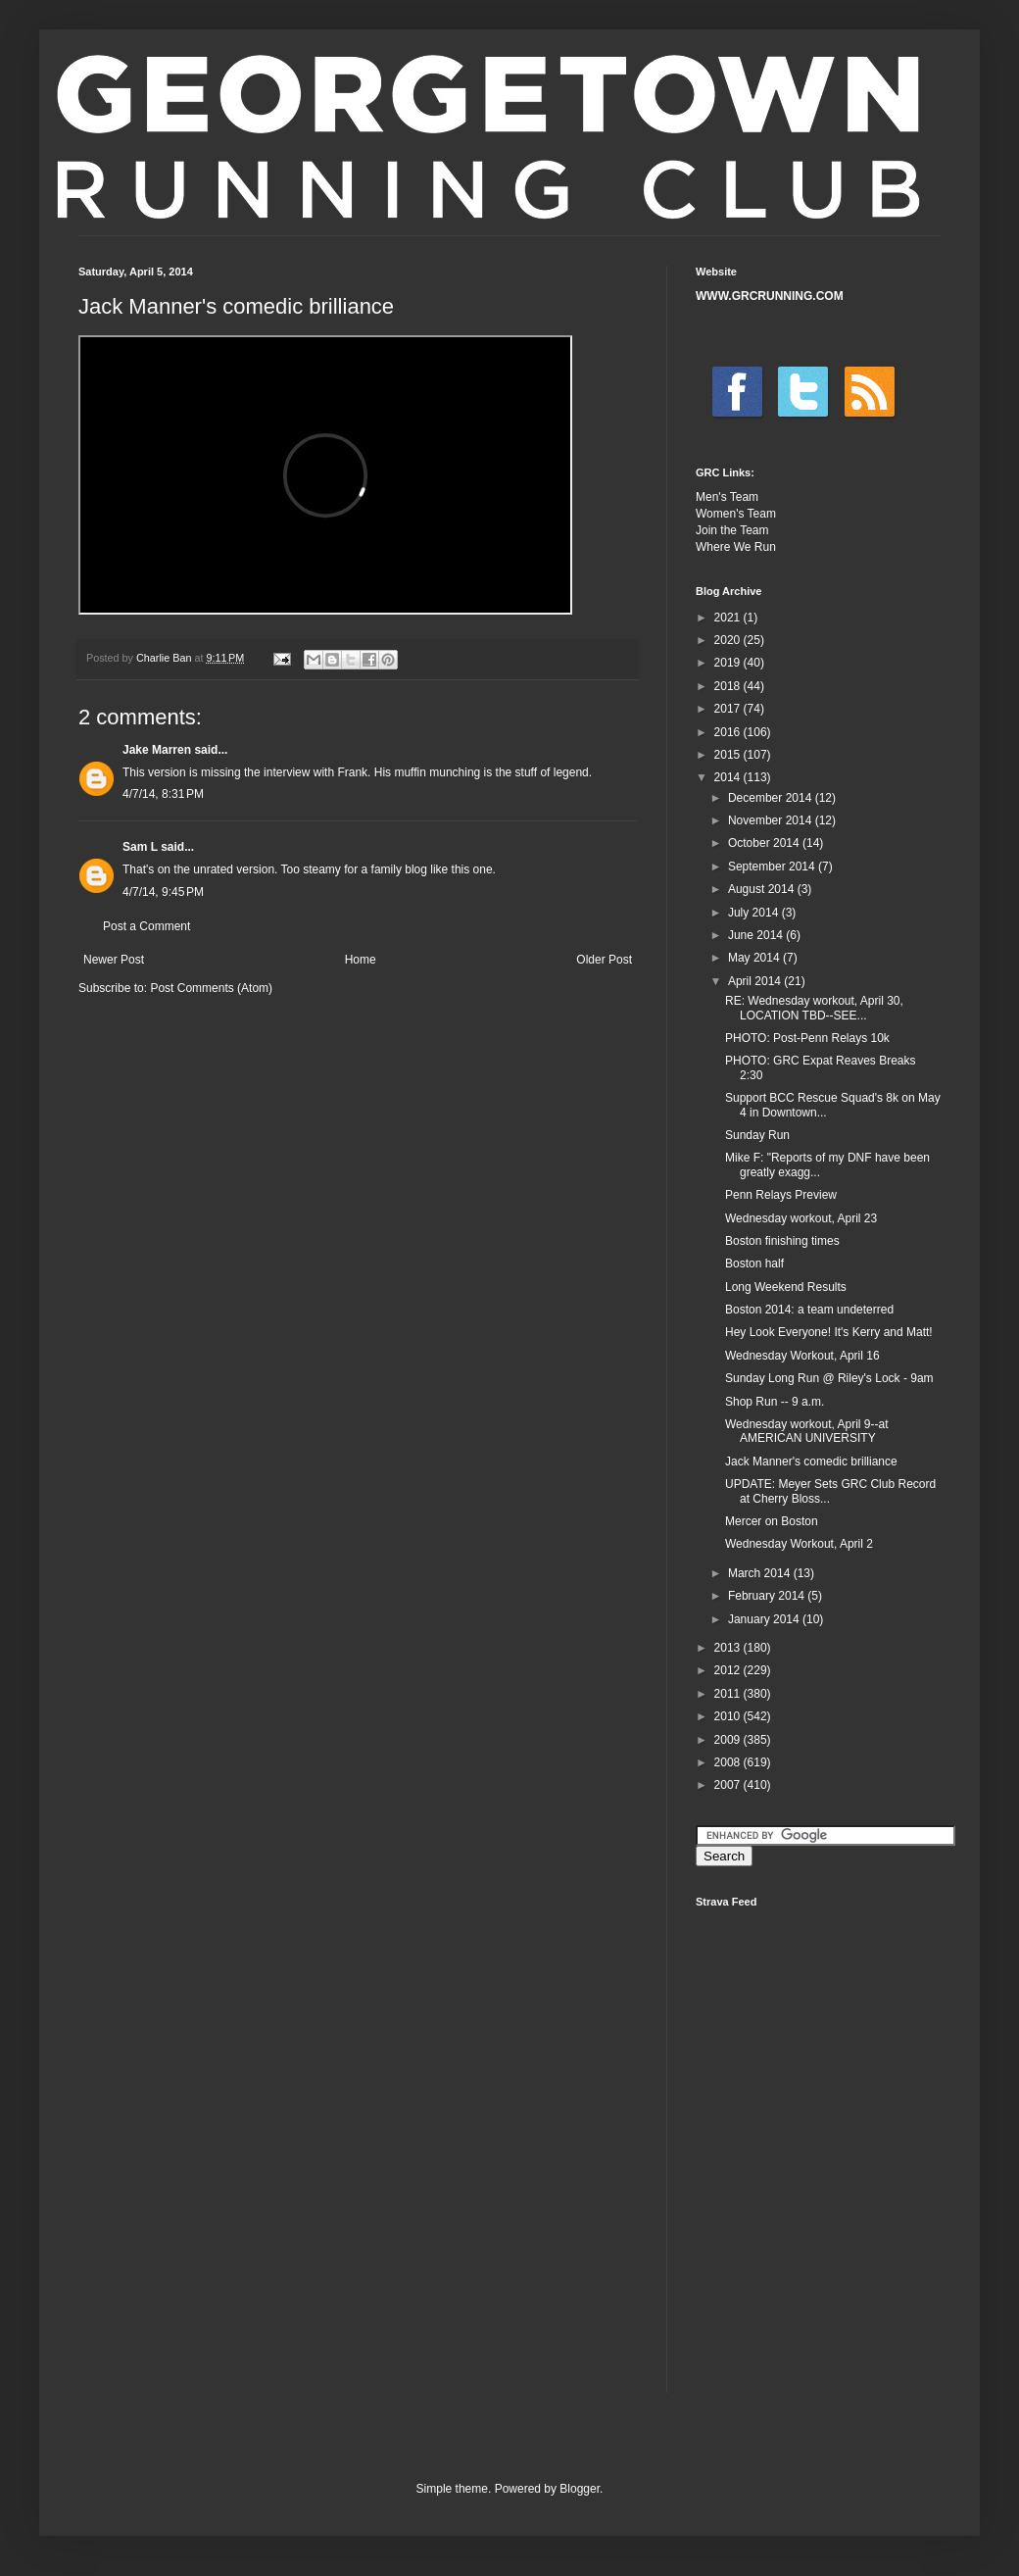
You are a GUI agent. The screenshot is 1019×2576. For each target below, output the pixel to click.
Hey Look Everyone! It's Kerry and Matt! (829, 1332)
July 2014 (755, 912)
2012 (729, 1670)
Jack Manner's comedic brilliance (811, 1461)
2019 (729, 662)
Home (360, 959)
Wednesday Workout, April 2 (799, 1544)
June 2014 (757, 935)
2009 (729, 1740)
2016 (729, 732)
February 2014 (767, 1596)
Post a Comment (146, 926)
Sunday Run (757, 1135)
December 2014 (771, 798)
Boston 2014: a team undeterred (809, 1309)
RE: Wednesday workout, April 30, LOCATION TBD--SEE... (814, 1007)
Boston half (754, 1263)
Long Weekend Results (786, 1287)
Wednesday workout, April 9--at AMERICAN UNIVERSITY (807, 1431)
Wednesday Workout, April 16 (802, 1355)
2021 (729, 617)
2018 (729, 686)
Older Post (604, 959)
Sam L (140, 847)
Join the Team (732, 530)
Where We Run (736, 547)
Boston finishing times (782, 1241)
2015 (729, 755)
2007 (729, 1785)
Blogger (579, 2489)
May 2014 (755, 958)
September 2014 (773, 866)
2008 (729, 1762)
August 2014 (763, 889)
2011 (729, 1694)
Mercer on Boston (771, 1521)
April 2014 (756, 981)
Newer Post (113, 959)
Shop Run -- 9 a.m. (774, 1402)
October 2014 (765, 843)
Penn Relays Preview (781, 1195)
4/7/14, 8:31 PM (163, 794)
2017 (729, 709)
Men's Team (727, 497)
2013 (729, 1648)
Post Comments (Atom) (211, 988)
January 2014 (765, 1619)
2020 (729, 640)
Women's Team (736, 513)
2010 (729, 1716)
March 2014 (761, 1573)
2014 (729, 777)
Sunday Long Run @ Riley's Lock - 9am (829, 1378)
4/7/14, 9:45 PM (163, 892)
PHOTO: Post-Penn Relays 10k (807, 1038)
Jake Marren (156, 750)
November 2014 (771, 820)
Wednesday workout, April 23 (801, 1218)
